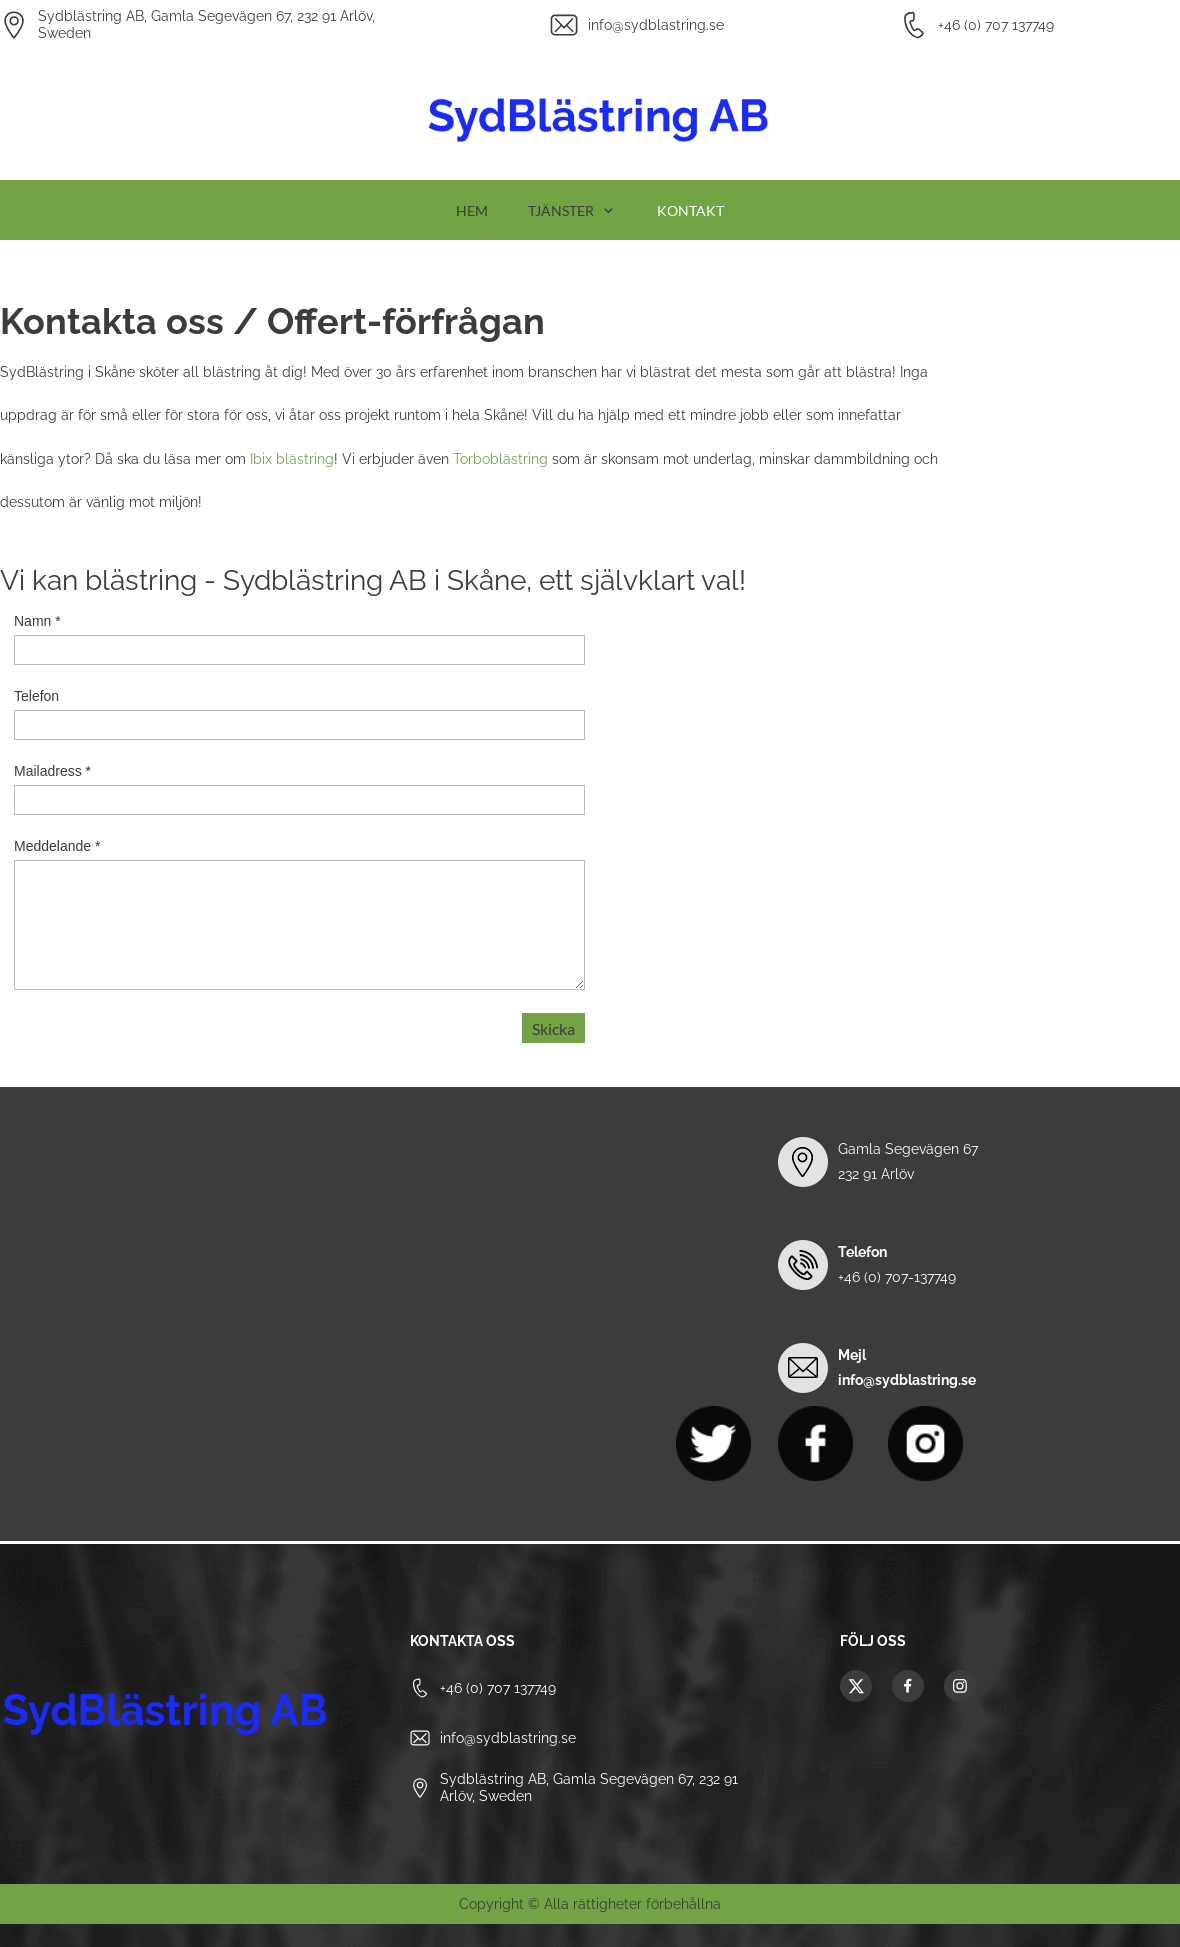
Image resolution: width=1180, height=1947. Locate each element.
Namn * (37, 621)
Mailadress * (52, 771)
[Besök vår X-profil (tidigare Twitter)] (856, 1686)
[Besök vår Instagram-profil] (960, 1686)
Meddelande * (57, 846)
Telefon (36, 696)
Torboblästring (500, 459)
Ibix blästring (292, 459)
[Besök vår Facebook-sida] (908, 1686)
